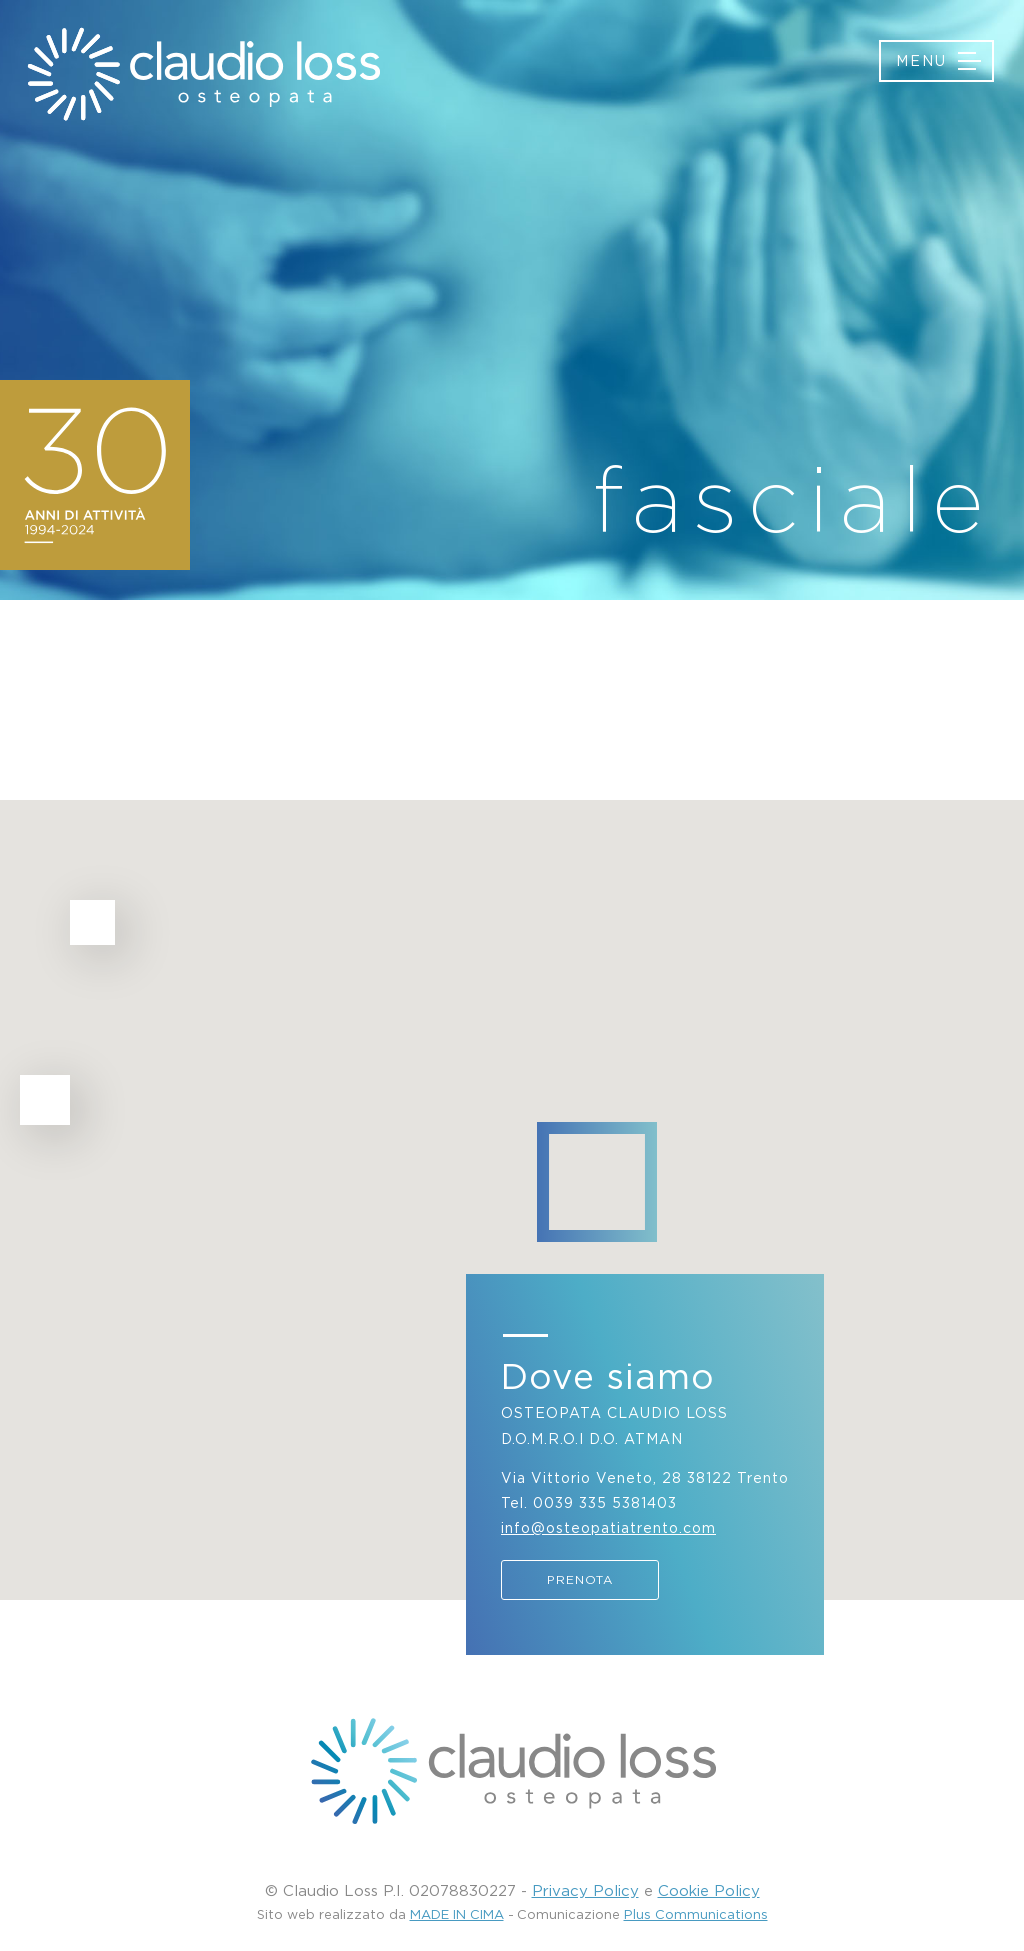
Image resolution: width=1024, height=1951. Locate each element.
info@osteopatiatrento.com (608, 1527)
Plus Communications (696, 1914)
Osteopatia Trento (202, 74)
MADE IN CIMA (457, 1914)
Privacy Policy (585, 1890)
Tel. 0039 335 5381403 (589, 1502)
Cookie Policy (709, 1890)
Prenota (580, 1579)
